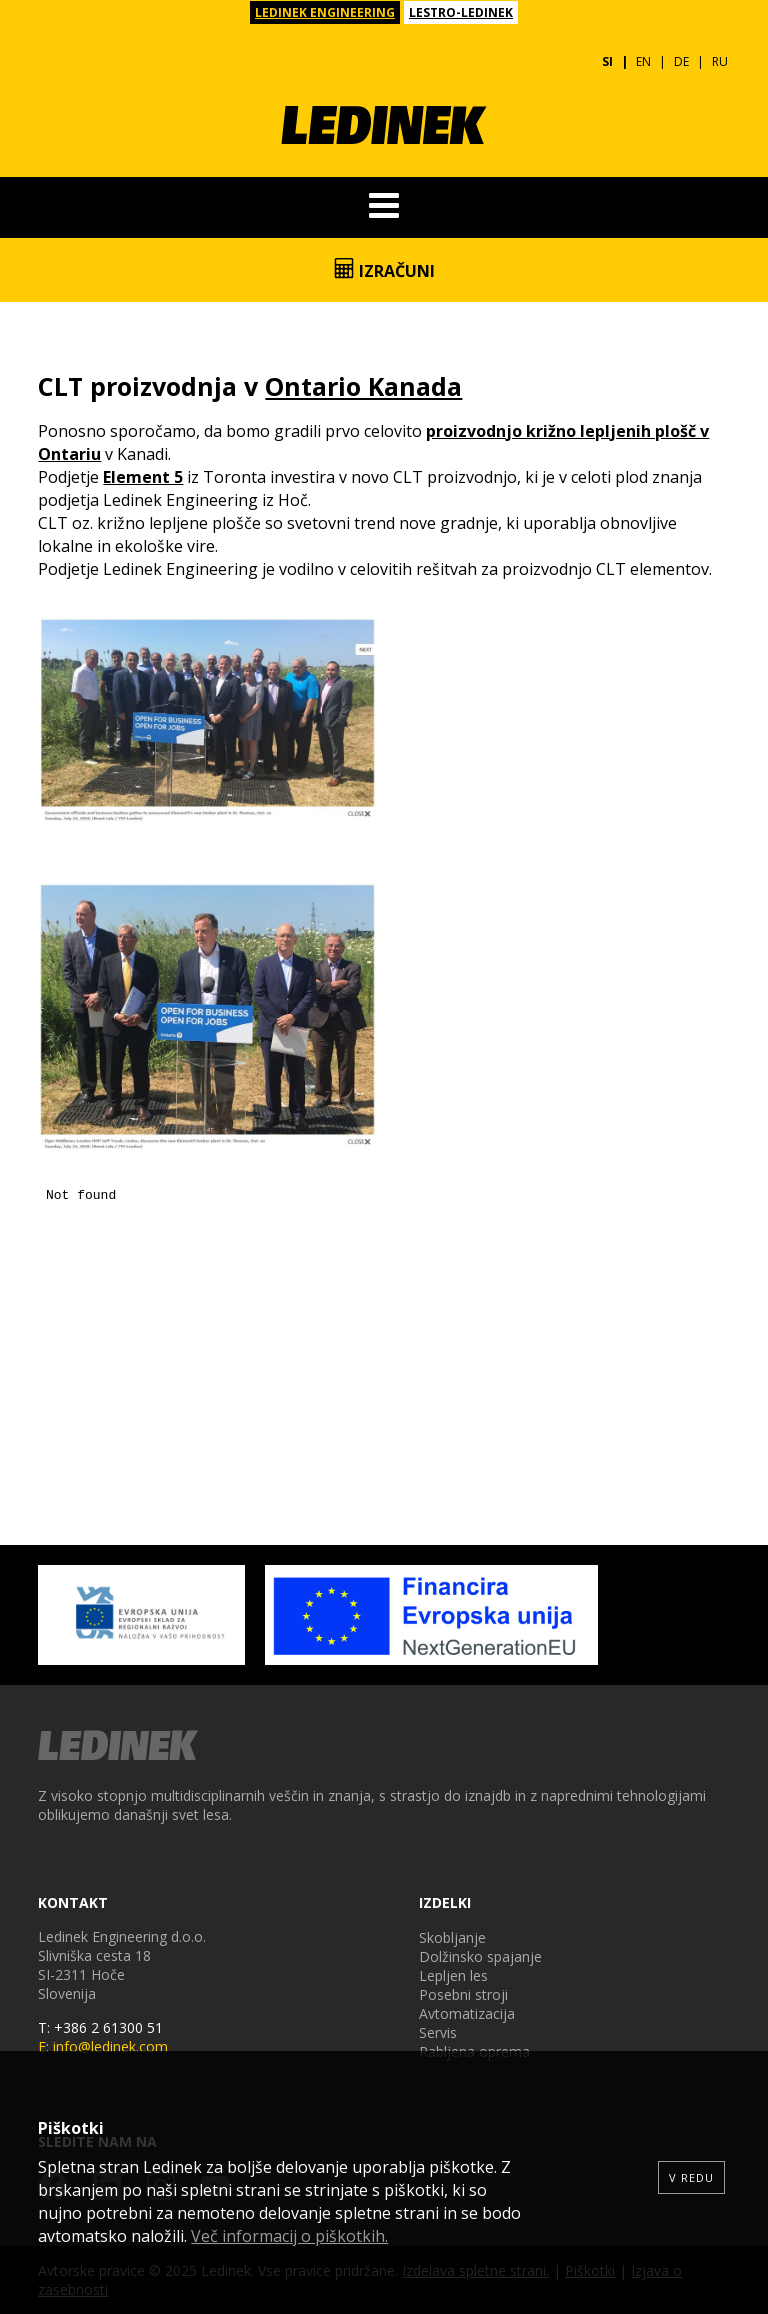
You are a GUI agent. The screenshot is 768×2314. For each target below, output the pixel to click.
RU (720, 61)
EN (643, 61)
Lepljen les (453, 1975)
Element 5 (143, 477)
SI (607, 61)
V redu (691, 2177)
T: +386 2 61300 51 (100, 2027)
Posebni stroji (463, 1994)
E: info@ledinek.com (103, 2046)
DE (681, 61)
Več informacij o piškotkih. (289, 2236)
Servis (438, 2032)
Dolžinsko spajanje (480, 1956)
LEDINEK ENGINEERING (325, 12)
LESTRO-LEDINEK (461, 12)
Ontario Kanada (363, 386)
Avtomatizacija (467, 2013)
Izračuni (384, 270)
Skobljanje (452, 1937)
